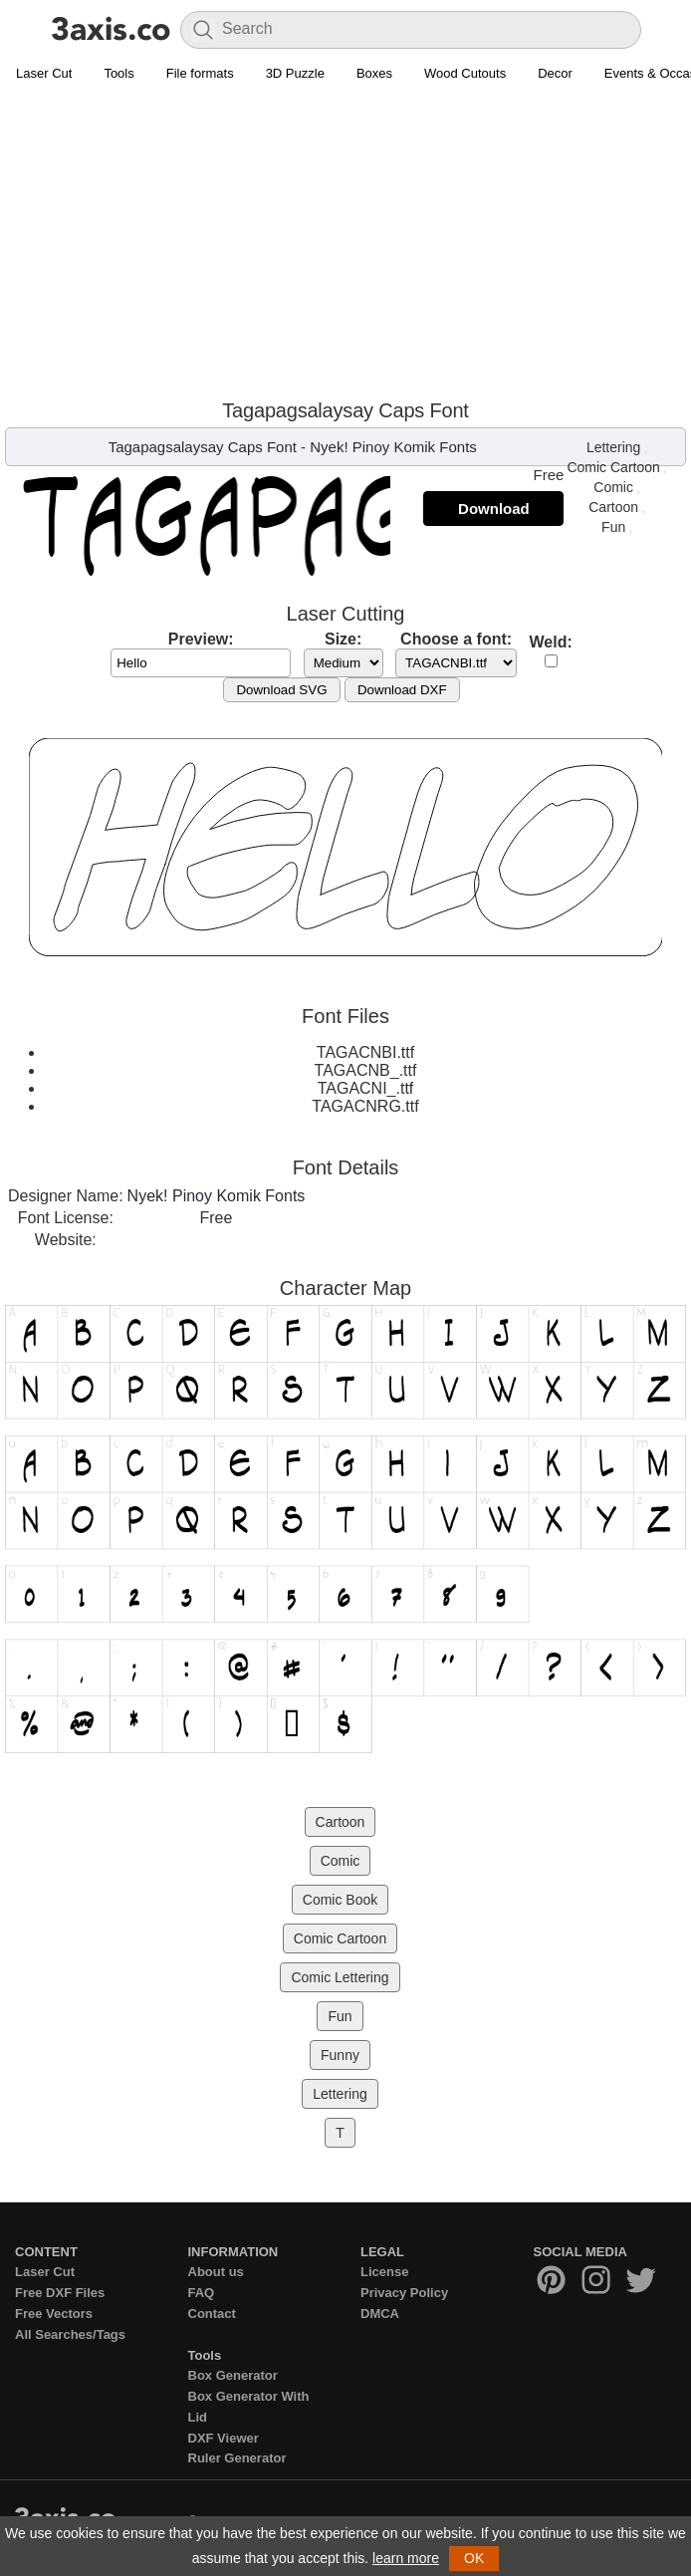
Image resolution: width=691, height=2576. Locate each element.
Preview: (201, 639)
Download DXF (402, 689)
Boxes (374, 73)
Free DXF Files (60, 2292)
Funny (340, 2055)
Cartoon (613, 507)
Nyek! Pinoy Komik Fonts (393, 446)
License (384, 2271)
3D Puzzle (295, 73)
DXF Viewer (223, 2438)
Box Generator (233, 2375)
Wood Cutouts (465, 73)
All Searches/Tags (70, 2334)
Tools (118, 73)
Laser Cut (44, 73)
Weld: (551, 642)
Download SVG (281, 689)
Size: (343, 639)
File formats (200, 73)
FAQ (201, 2292)
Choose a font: (456, 639)
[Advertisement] (345, 240)
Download (494, 508)
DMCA (379, 2313)
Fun (613, 527)
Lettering (613, 447)
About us (216, 2271)
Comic (613, 487)
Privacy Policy (404, 2292)
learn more (405, 2558)
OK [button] (474, 2558)
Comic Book (340, 1900)
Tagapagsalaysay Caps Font (203, 446)
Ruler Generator (237, 2457)
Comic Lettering (339, 1977)
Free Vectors (54, 2313)
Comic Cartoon (613, 467)
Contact (212, 2313)
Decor (555, 73)
